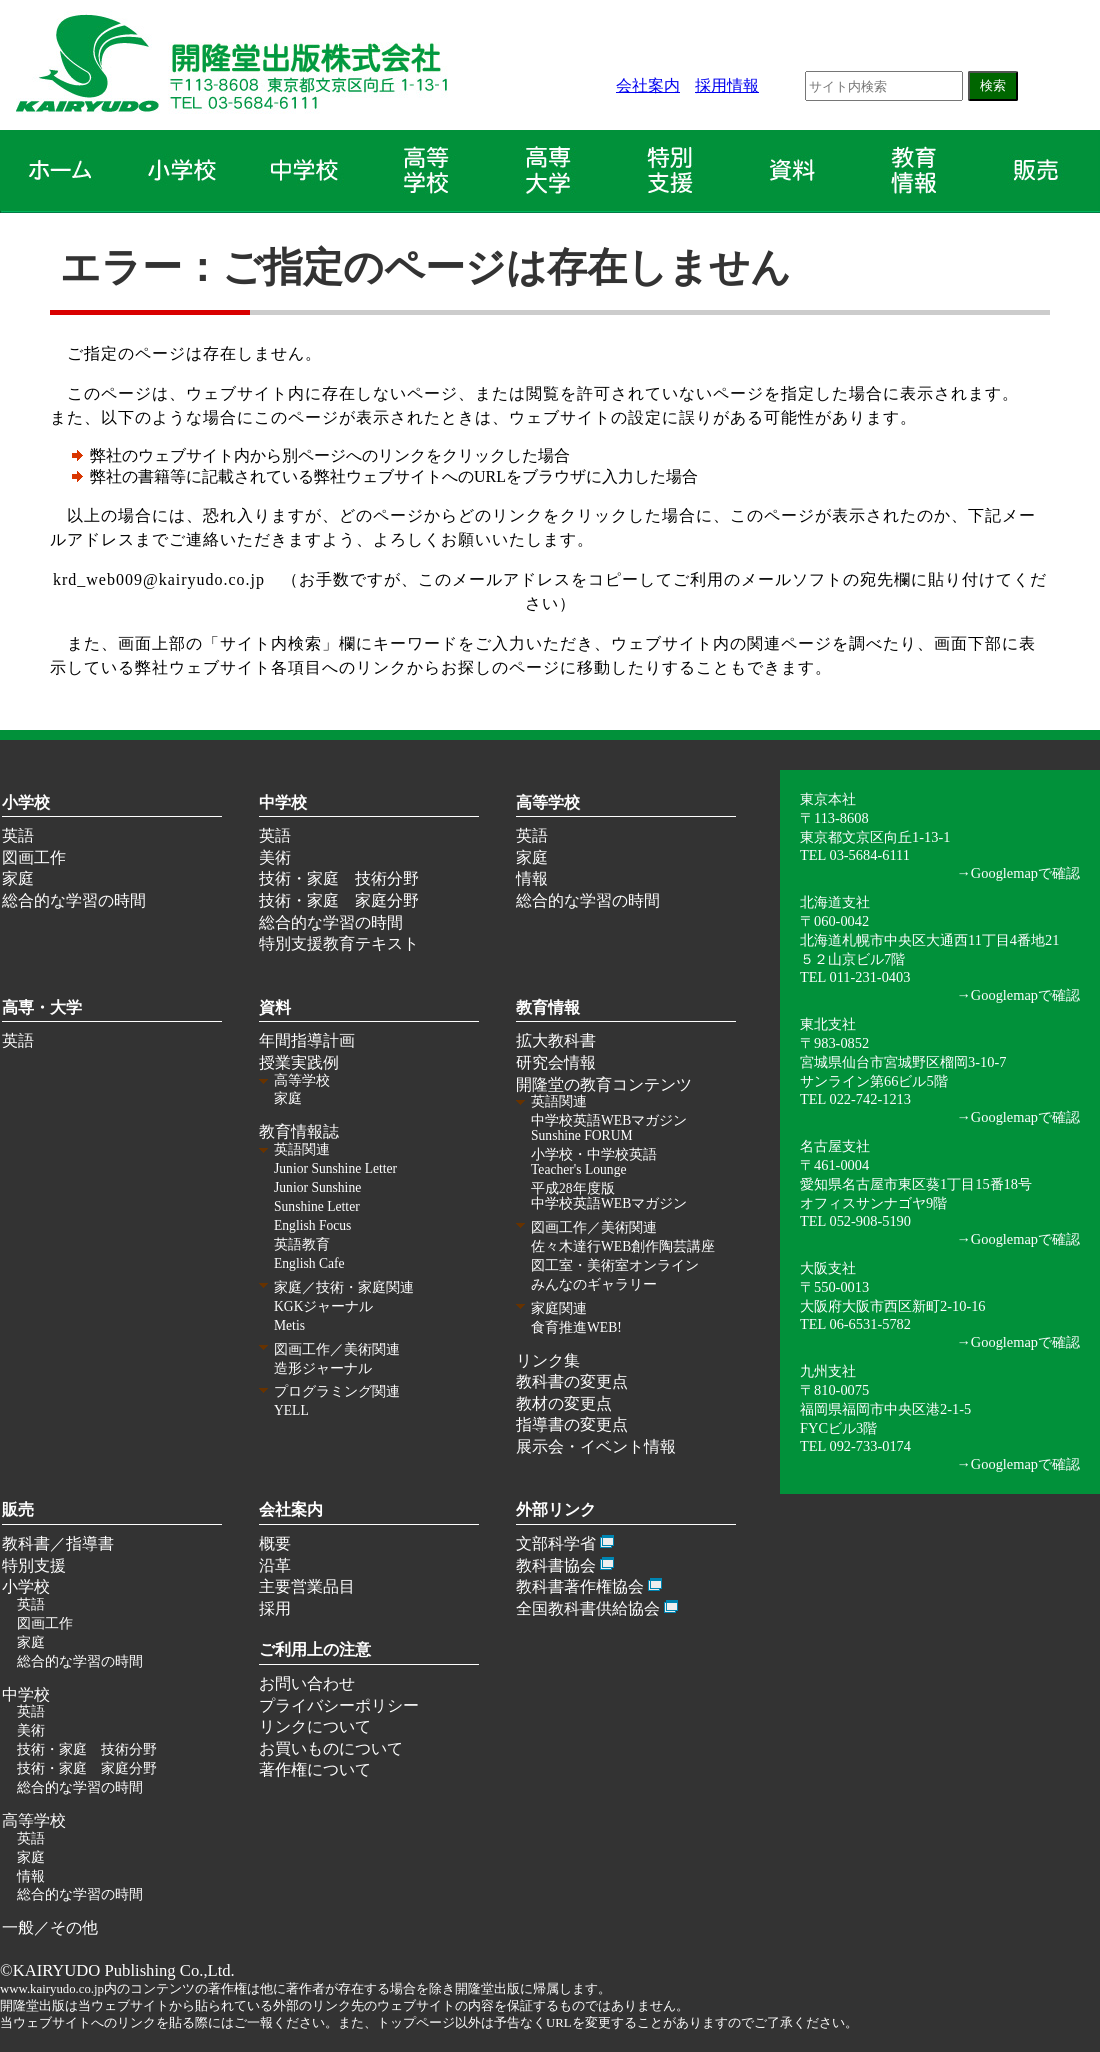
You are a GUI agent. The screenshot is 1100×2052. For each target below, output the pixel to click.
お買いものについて (331, 1748)
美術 (275, 857)
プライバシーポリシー (339, 1705)
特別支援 (34, 1565)
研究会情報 (556, 1062)
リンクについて (315, 1726)
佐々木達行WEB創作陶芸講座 (623, 1246)
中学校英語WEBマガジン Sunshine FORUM (609, 1128)
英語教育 (302, 1244)
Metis (289, 1325)
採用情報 (727, 85)
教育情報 (548, 1007)
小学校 (26, 802)
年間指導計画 (307, 1040)
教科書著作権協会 (580, 1586)
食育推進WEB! (576, 1327)
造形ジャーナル (323, 1368)
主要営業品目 (307, 1586)
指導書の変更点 (572, 1424)
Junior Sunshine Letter (335, 1168)
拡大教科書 (556, 1040)
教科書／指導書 (58, 1543)
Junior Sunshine (317, 1187)
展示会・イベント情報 (596, 1446)
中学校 (283, 802)
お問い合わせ (307, 1683)
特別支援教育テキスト (339, 943)
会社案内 (648, 85)
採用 (275, 1608)
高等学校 (548, 802)
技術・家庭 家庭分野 (339, 900)
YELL (291, 1410)
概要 (275, 1543)
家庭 (18, 878)
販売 (18, 1509)
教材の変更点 (564, 1403)
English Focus (312, 1225)
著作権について (315, 1769)
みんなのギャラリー (594, 1284)
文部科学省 (556, 1543)
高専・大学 (42, 1007)
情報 (532, 878)
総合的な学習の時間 (74, 900)
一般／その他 (50, 1927)
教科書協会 (556, 1565)
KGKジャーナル (323, 1306)
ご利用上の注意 (315, 1649)
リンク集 (548, 1360)
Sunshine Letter (317, 1206)
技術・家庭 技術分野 (339, 878)
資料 (275, 1007)
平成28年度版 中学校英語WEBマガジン (609, 1196)
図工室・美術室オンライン (615, 1265)
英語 (18, 835)
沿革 (275, 1565)
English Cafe (309, 1263)
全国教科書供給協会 (588, 1608)
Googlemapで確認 (1025, 873)
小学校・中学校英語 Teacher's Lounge (594, 1162)
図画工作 (34, 857)
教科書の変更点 (572, 1381)
